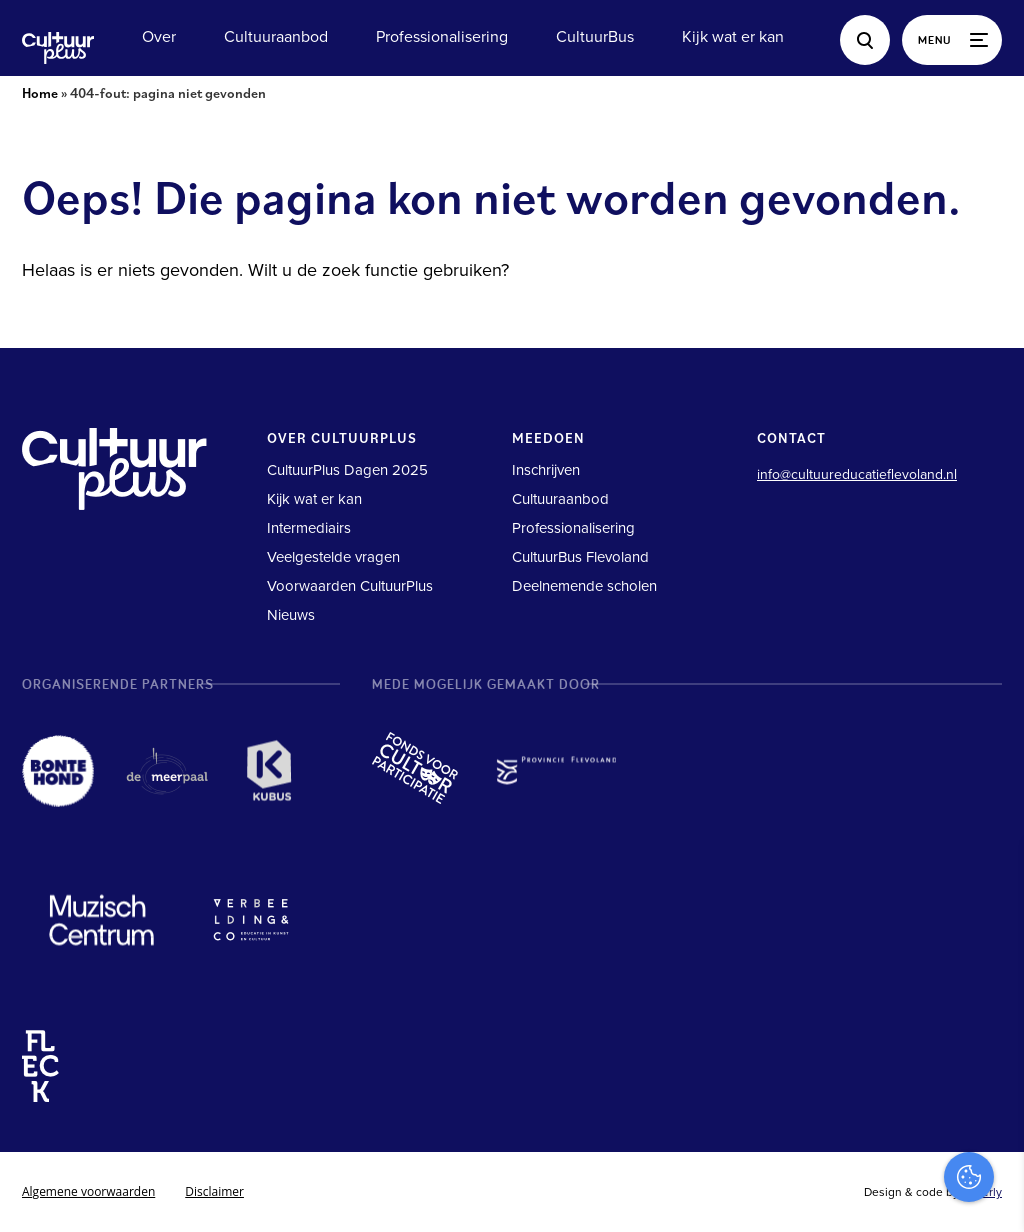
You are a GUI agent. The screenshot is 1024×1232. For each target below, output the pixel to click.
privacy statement (925, 936)
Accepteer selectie (854, 1194)
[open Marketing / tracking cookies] (992, 1064)
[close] (993, 879)
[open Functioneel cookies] (992, 1004)
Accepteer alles (854, 1136)
